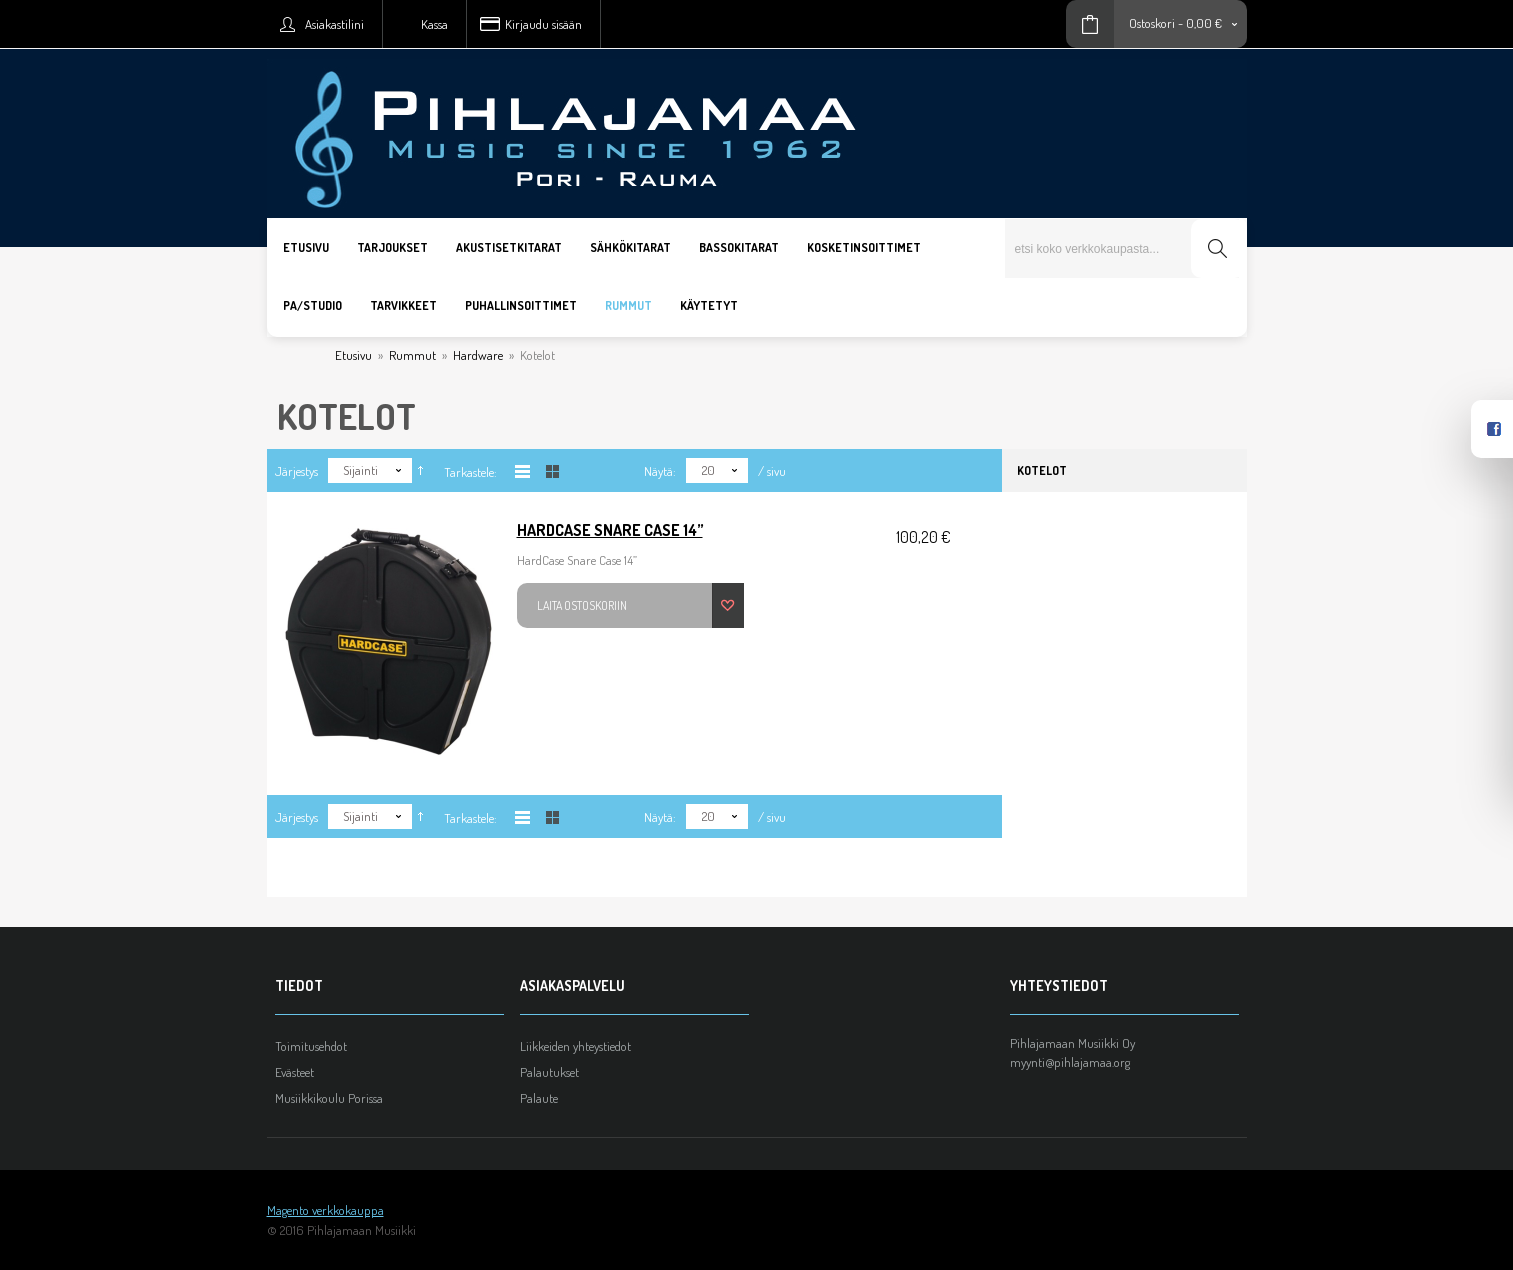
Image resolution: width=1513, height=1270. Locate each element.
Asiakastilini (334, 24)
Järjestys (296, 471)
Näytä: (660, 471)
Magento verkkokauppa (325, 1210)
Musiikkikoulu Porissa (329, 1098)
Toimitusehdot (311, 1046)
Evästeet (294, 1072)
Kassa (434, 24)
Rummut (412, 355)
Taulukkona (552, 471)
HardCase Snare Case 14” (610, 530)
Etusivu (353, 355)
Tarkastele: (470, 472)
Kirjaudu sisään (543, 24)
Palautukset (549, 1072)
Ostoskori (1152, 23)
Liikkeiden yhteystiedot (575, 1046)
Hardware (478, 355)
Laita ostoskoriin (582, 605)
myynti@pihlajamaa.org (1070, 1062)
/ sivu (772, 471)
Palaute (539, 1098)
